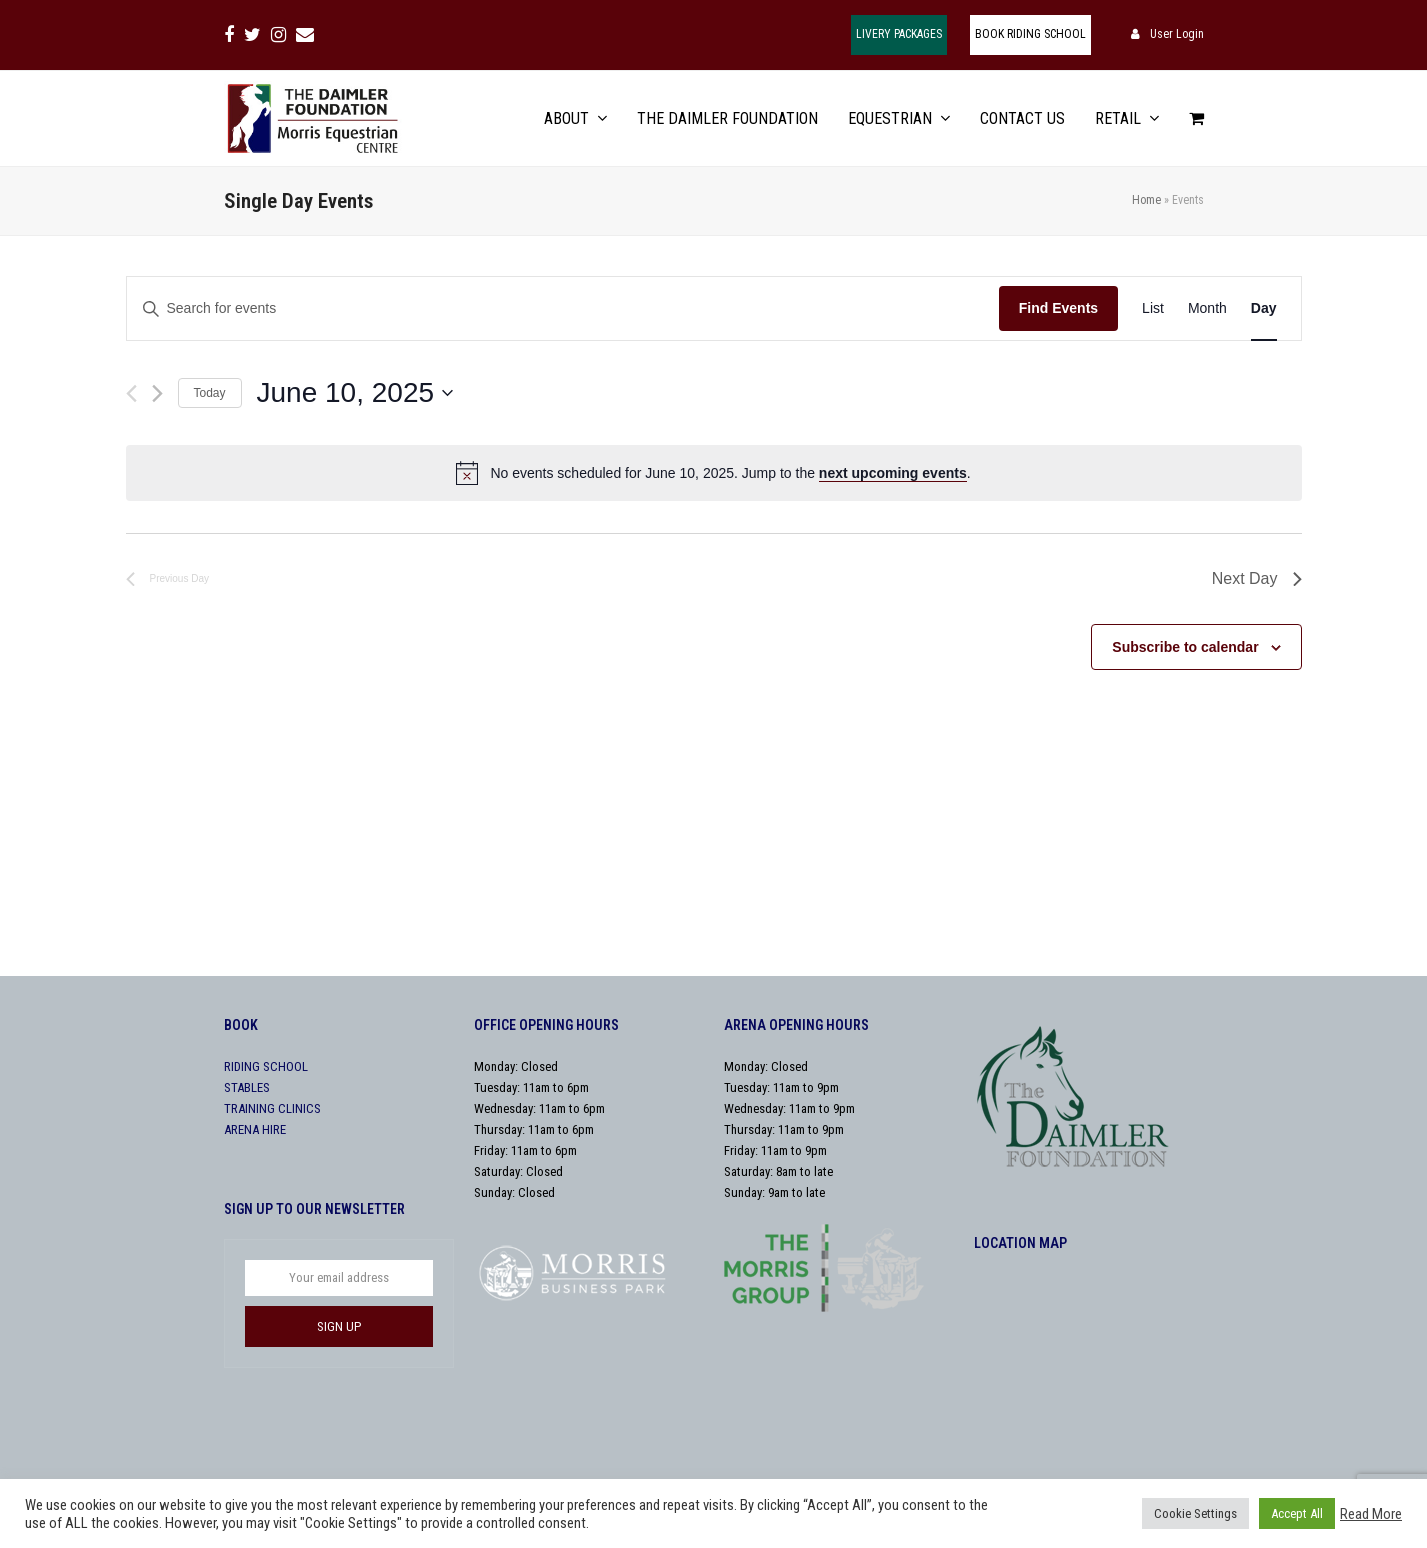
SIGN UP (339, 1326)
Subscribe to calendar (1185, 647)
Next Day (1257, 578)
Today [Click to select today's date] (210, 393)
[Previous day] (131, 393)
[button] (1196, 118)
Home (1146, 200)
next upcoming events (893, 473)
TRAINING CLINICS (272, 1108)
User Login (1177, 34)
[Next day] (157, 393)
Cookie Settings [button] (1195, 1513)
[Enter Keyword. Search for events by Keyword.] (563, 308)
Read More (1371, 1514)
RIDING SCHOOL (266, 1066)
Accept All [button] (1297, 1513)
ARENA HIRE (255, 1129)
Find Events (1058, 308)
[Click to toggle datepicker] (355, 393)
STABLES (247, 1087)
